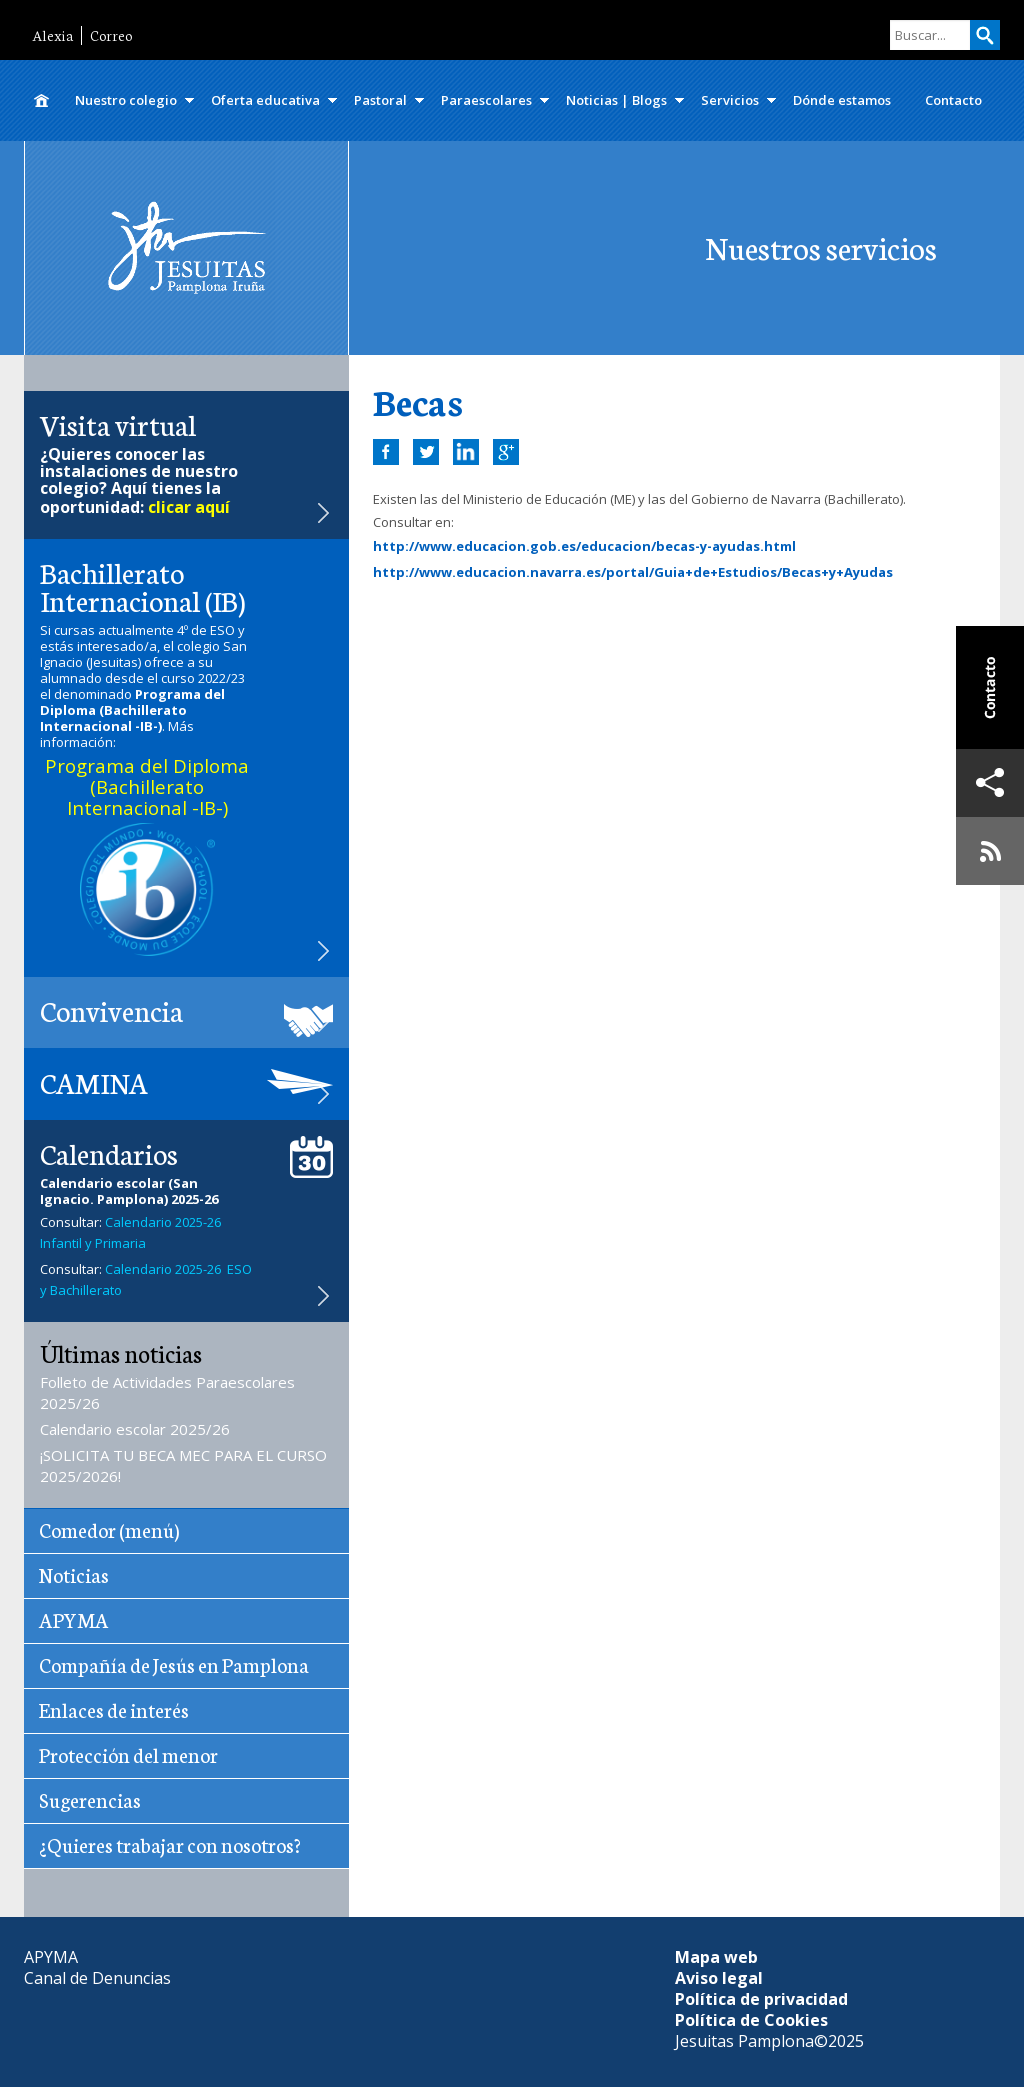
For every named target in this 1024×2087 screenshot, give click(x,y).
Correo (111, 35)
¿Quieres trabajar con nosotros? (170, 1844)
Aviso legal (719, 1978)
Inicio (41, 100)
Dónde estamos (842, 100)
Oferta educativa (265, 100)
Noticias (74, 1574)
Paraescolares (486, 100)
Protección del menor (128, 1754)
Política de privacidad (761, 1999)
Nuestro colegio (126, 100)
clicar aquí (189, 507)
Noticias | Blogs (616, 100)
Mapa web (716, 1957)
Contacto (953, 100)
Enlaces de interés (114, 1709)
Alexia (52, 35)
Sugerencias (90, 1799)
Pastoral (380, 100)
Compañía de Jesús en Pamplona (174, 1664)
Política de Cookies (751, 2020)
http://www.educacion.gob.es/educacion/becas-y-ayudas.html (584, 546)
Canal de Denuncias (97, 1978)
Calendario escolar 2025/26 (135, 1429)
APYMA (74, 1619)
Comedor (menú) (109, 1529)
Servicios (730, 100)
